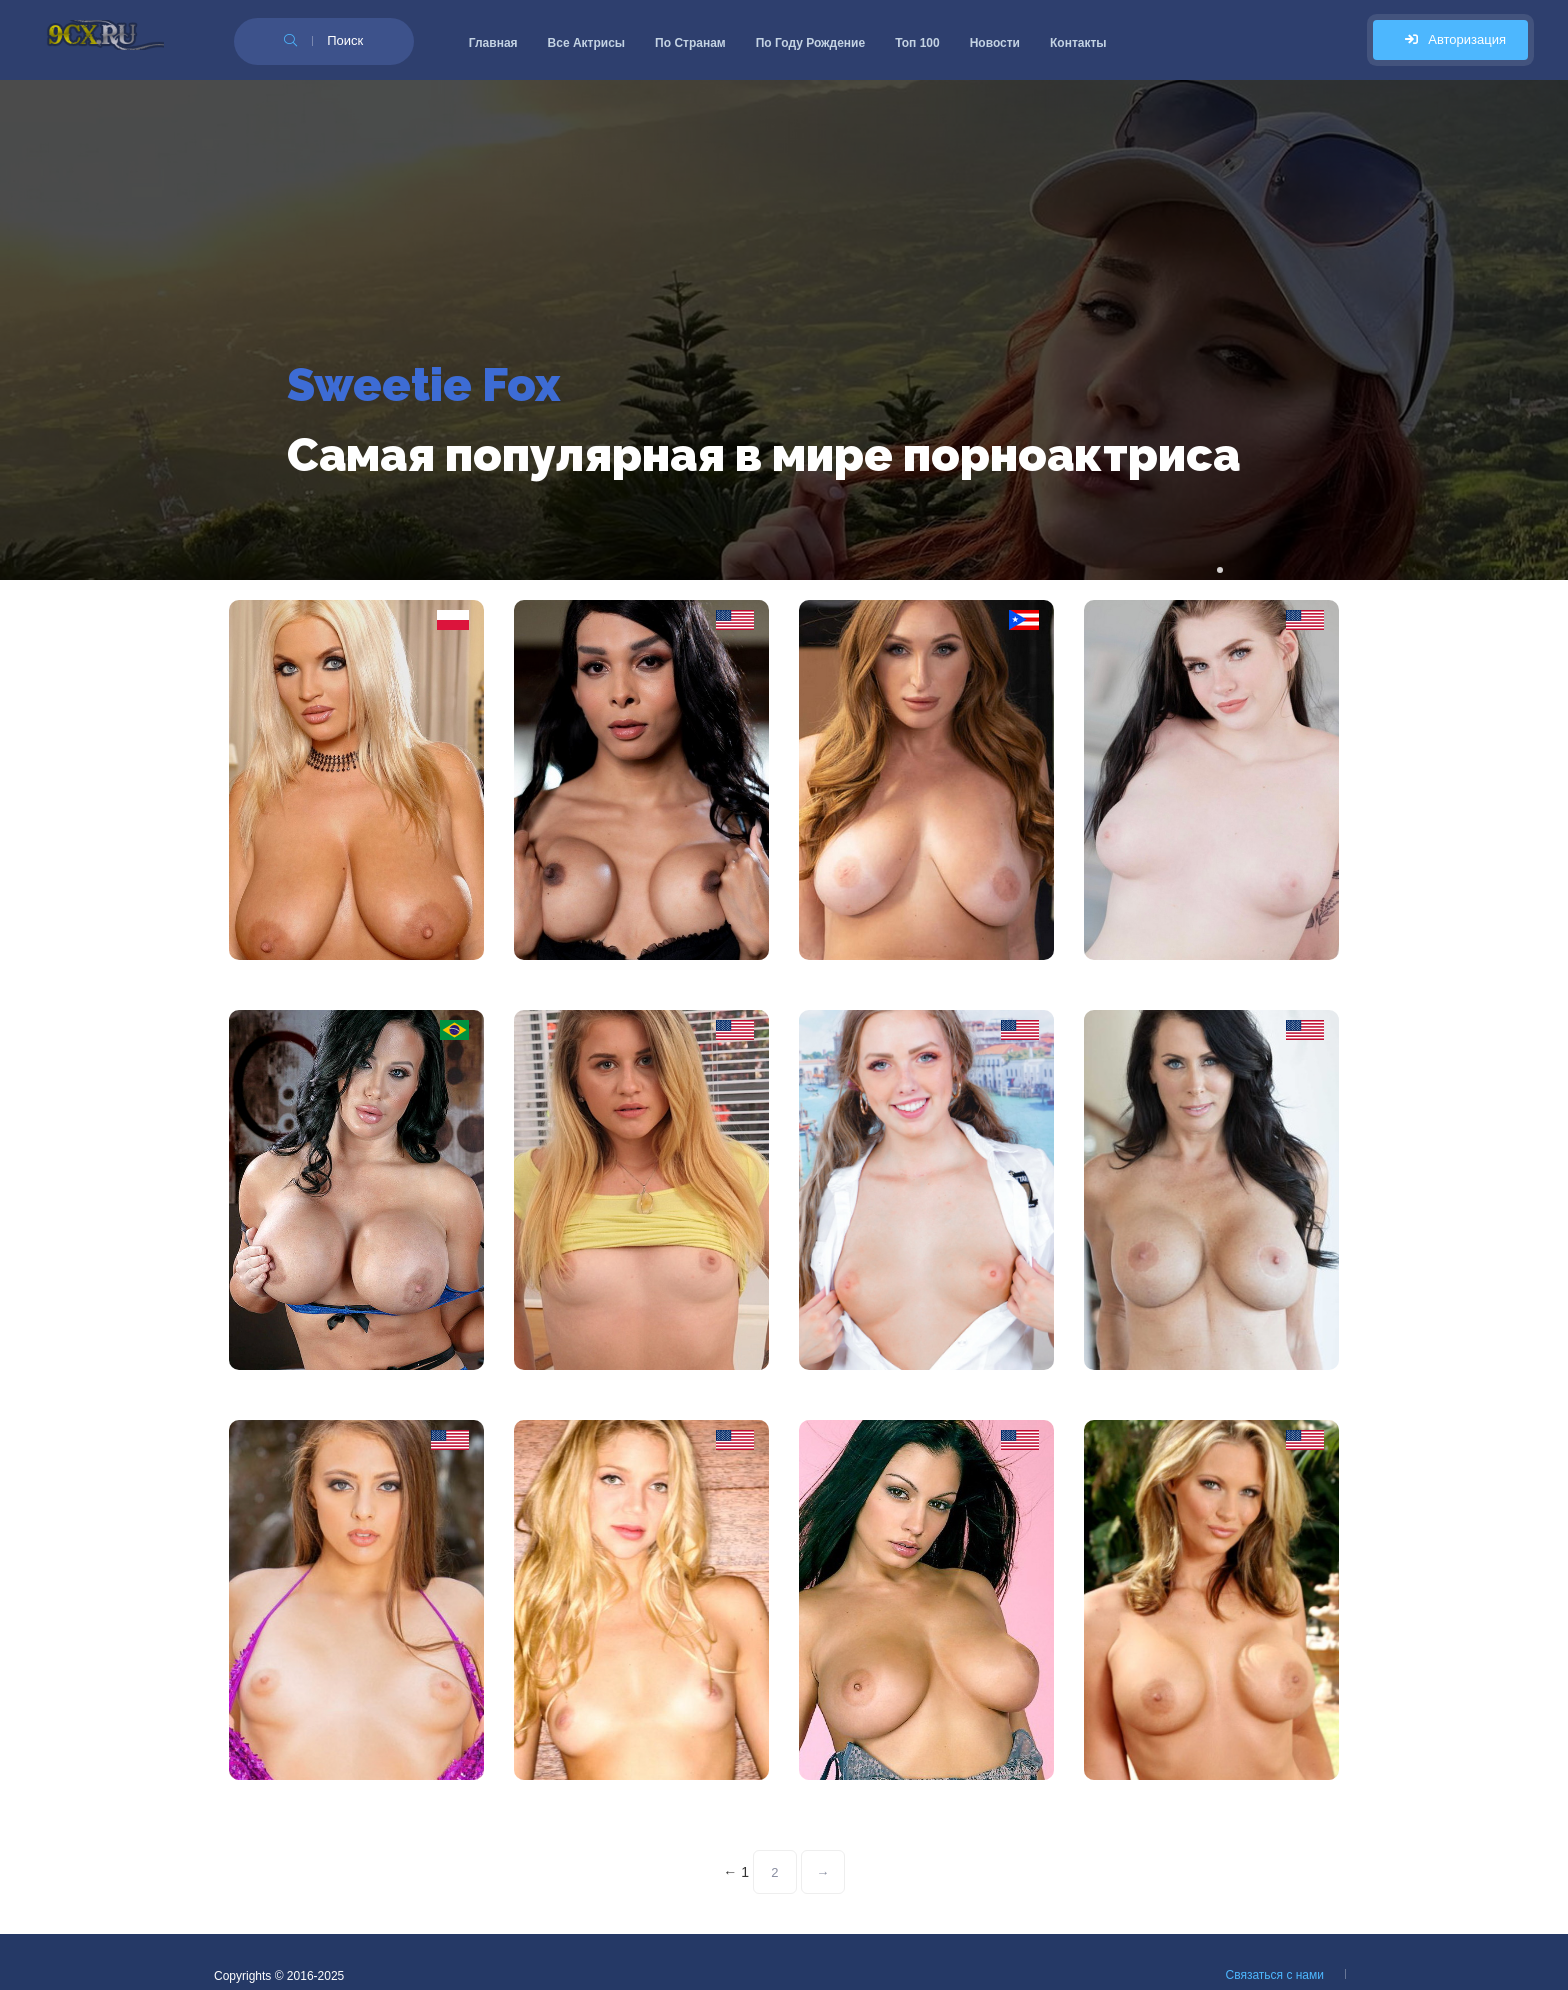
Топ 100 (917, 43)
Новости (995, 43)
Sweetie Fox (423, 385)
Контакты (1078, 43)
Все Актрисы (587, 43)
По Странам (690, 43)
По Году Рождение (810, 43)
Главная (493, 43)
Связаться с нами (1275, 1975)
